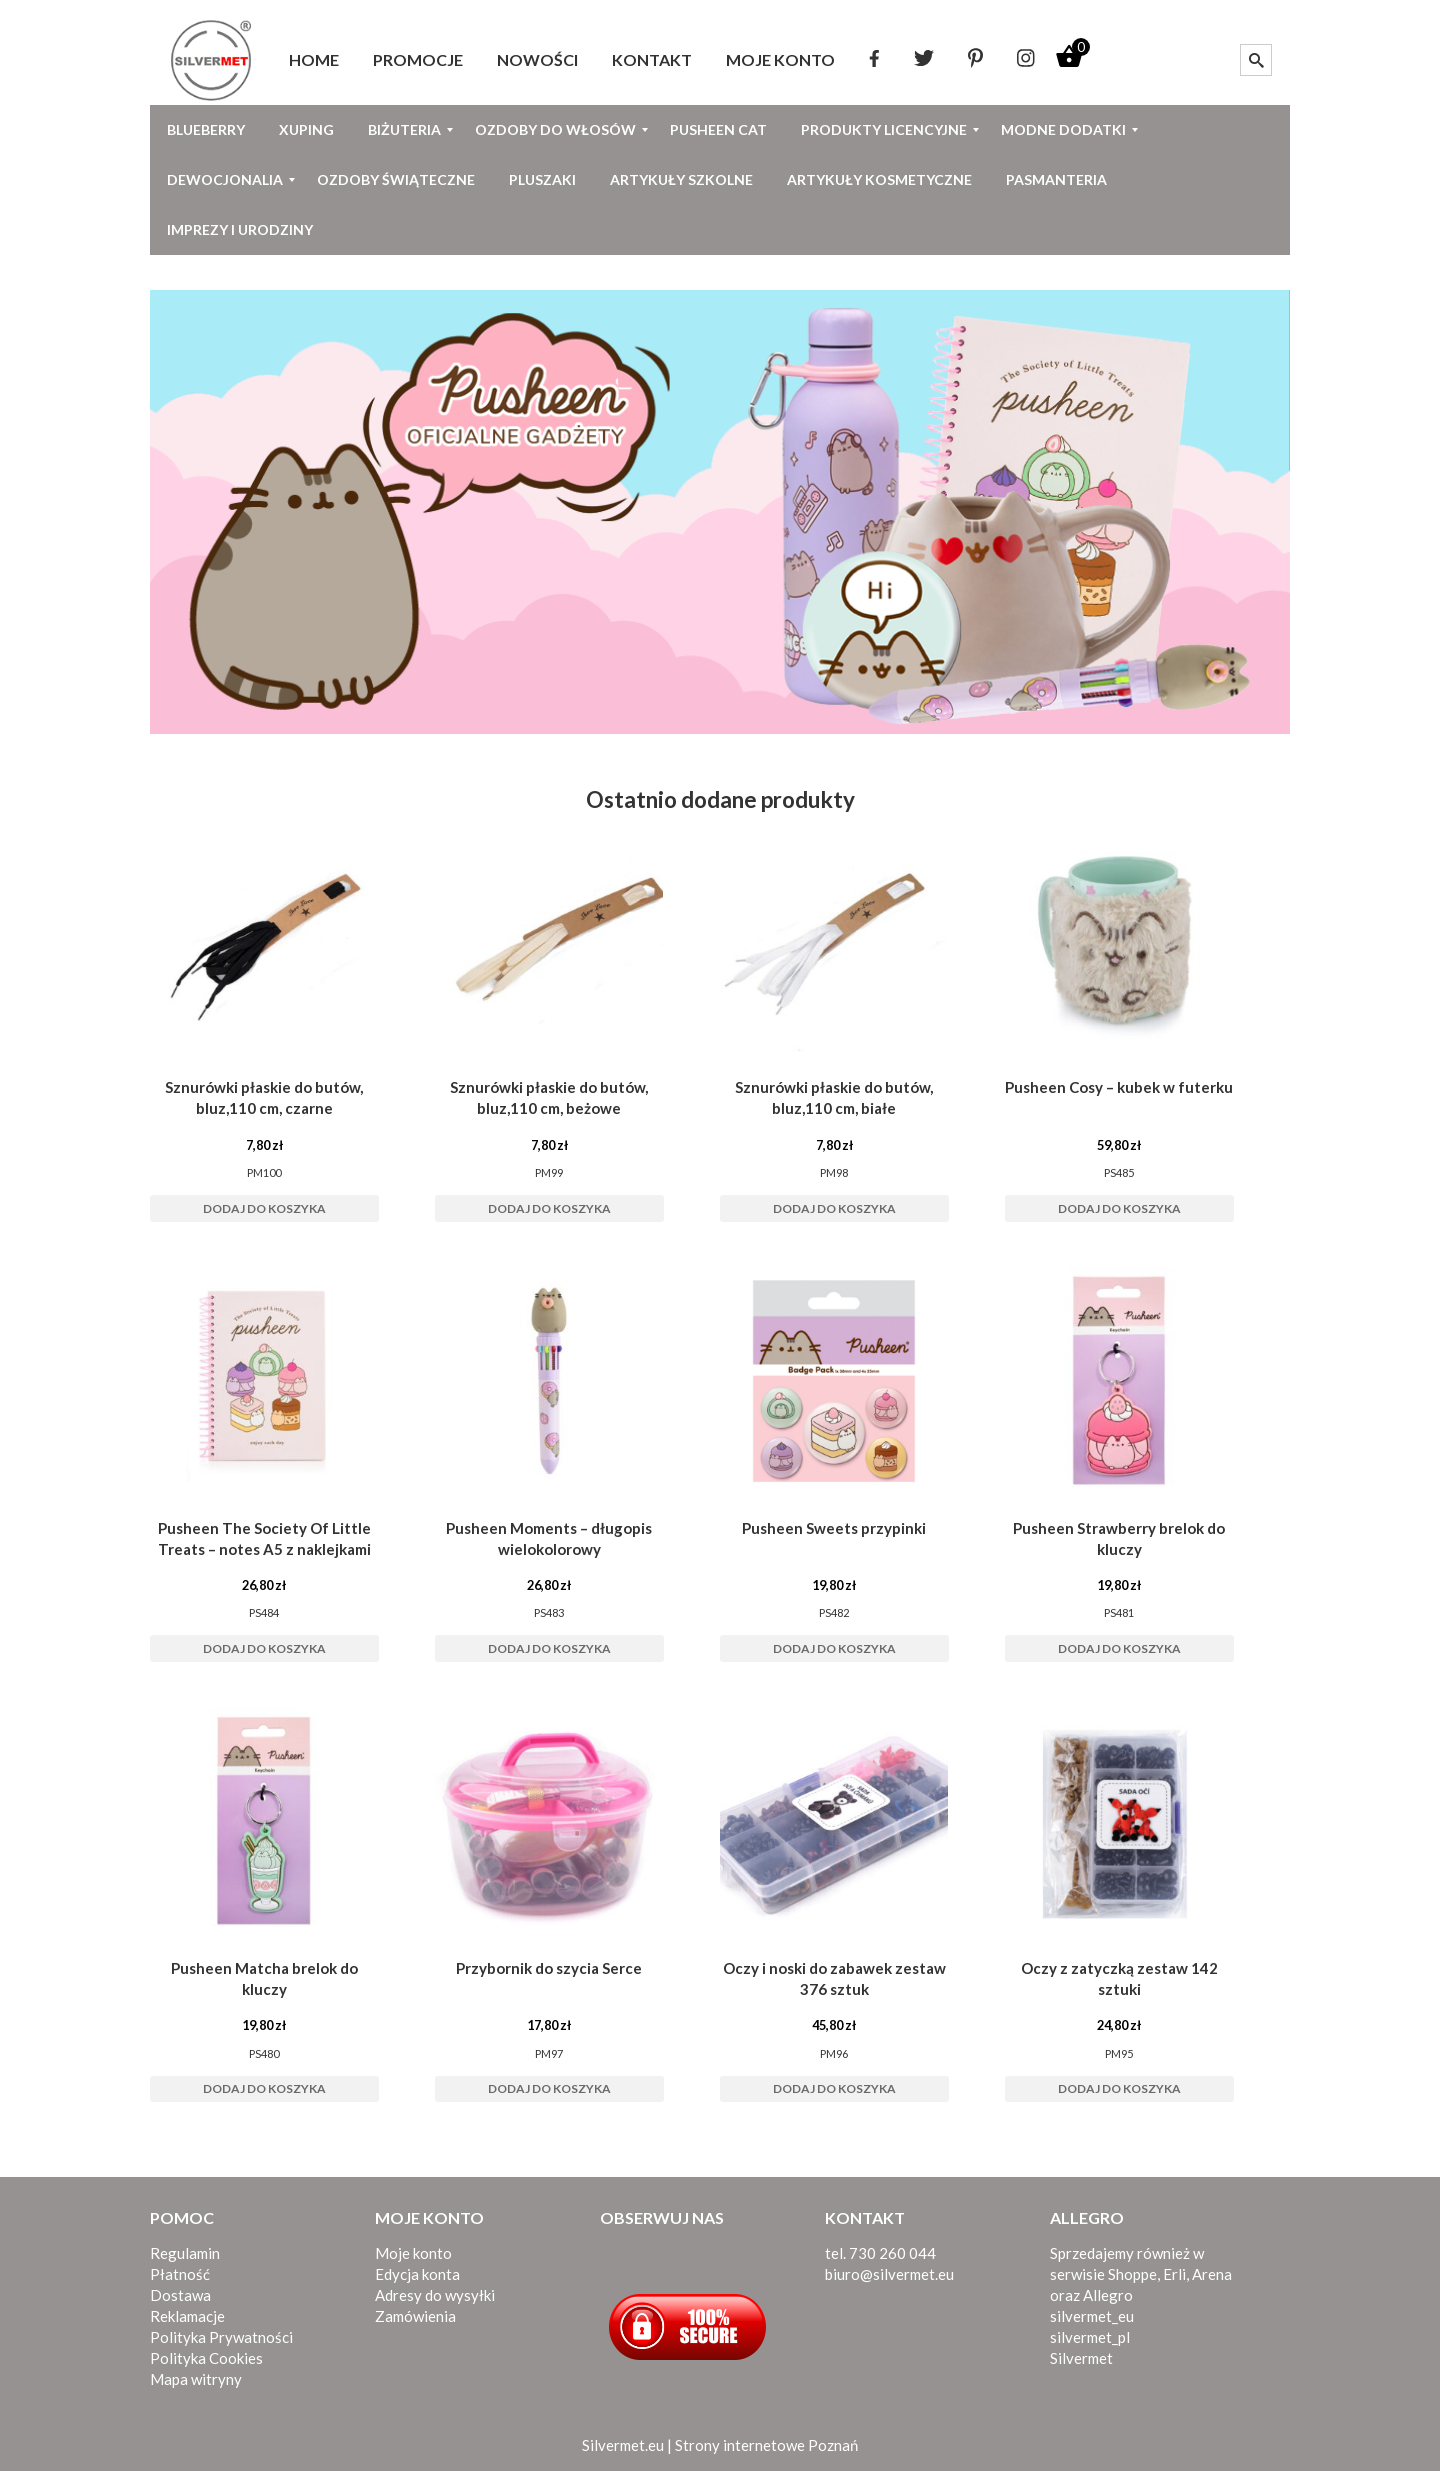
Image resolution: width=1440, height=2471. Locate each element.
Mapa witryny (196, 2379)
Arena (1212, 2274)
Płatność (180, 2274)
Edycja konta (417, 2274)
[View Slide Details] (720, 512)
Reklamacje (187, 2316)
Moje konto (413, 2253)
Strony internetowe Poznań (766, 2445)
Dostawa (180, 2295)
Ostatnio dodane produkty (720, 799)
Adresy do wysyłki (435, 2295)
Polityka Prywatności (221, 2337)
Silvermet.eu (623, 2445)
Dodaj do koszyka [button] (264, 1208)
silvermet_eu (1092, 2316)
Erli (1174, 2274)
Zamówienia (415, 2316)
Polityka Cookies (206, 2358)
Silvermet (1081, 2358)
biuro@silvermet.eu (889, 2274)
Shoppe (1132, 2274)
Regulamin (185, 2253)
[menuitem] (314, 60)
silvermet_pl (1090, 2337)
